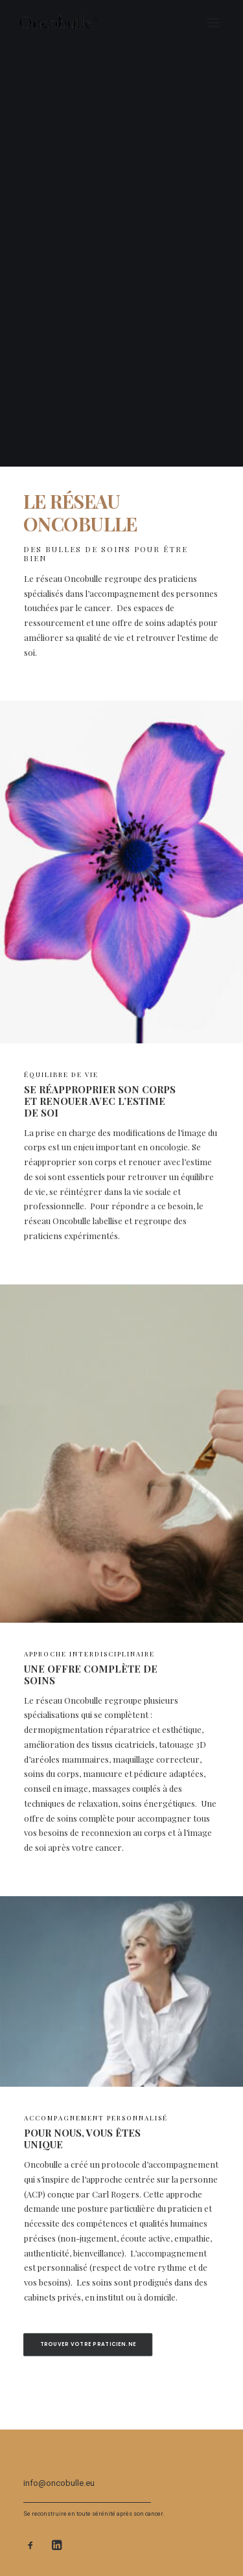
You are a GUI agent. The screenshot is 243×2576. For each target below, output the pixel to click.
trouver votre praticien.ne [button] (88, 2344)
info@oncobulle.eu (59, 2483)
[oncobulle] (65, 23)
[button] (213, 22)
